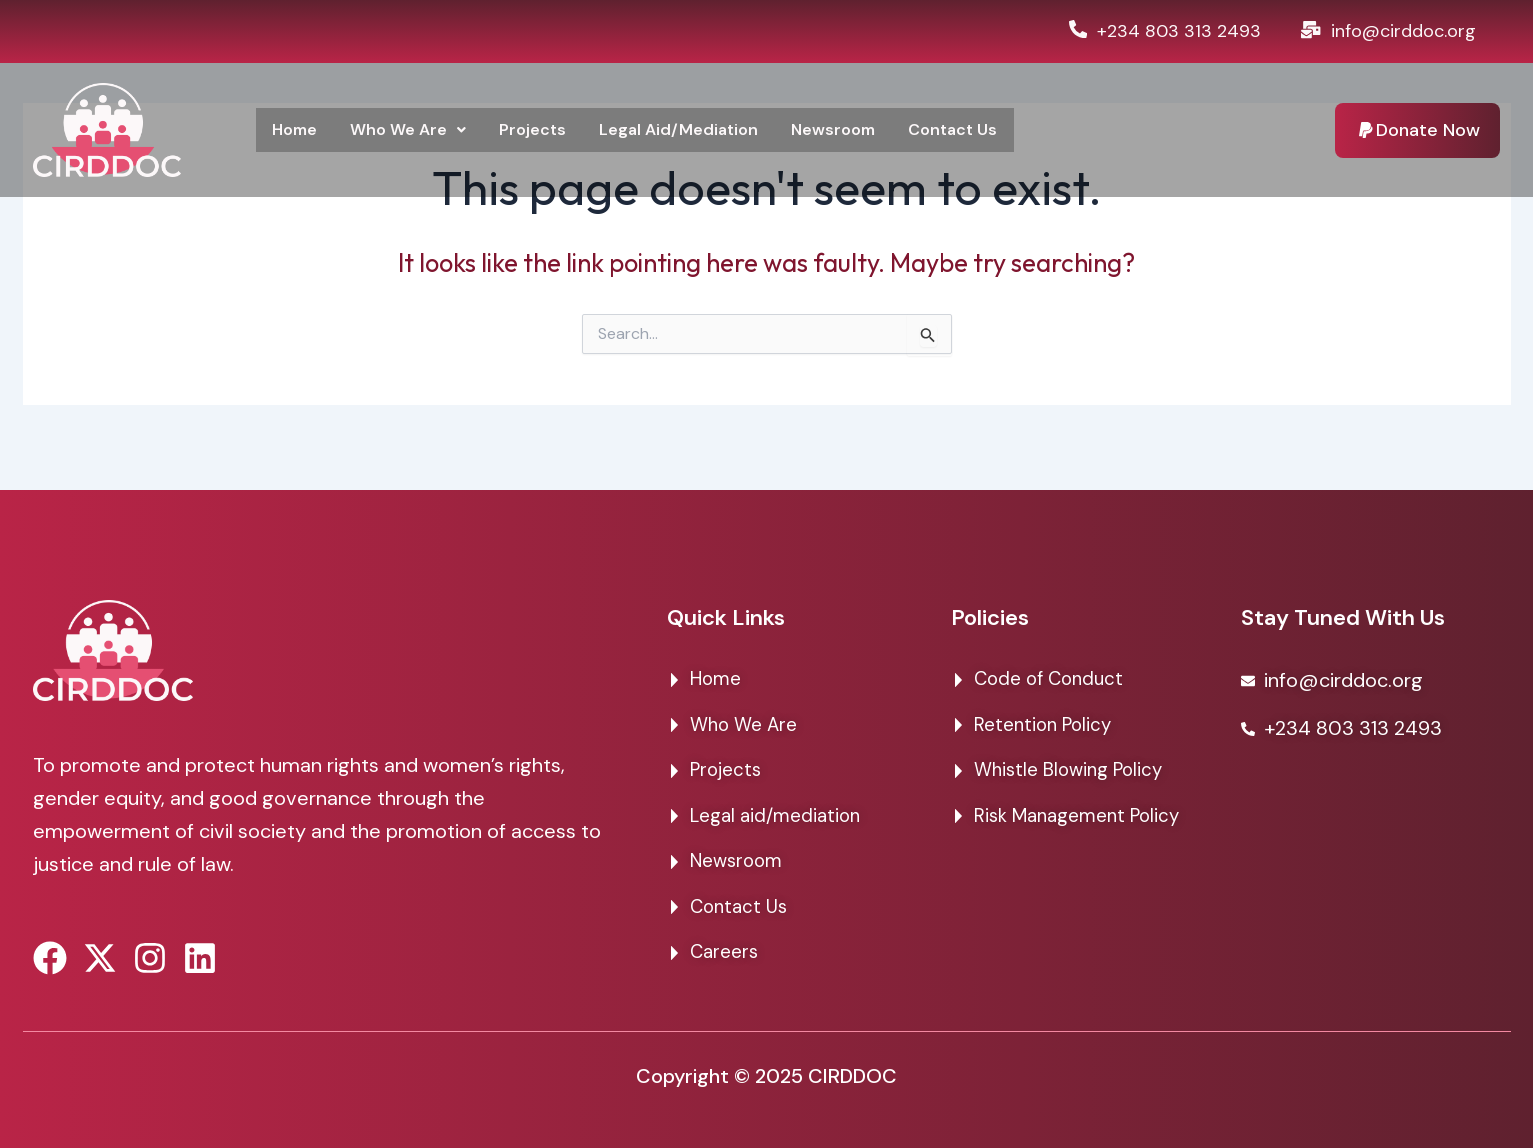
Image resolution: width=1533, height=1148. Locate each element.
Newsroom (855, 130)
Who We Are (414, 130)
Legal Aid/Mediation (694, 130)
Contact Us (979, 130)
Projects (543, 130)
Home (296, 130)
